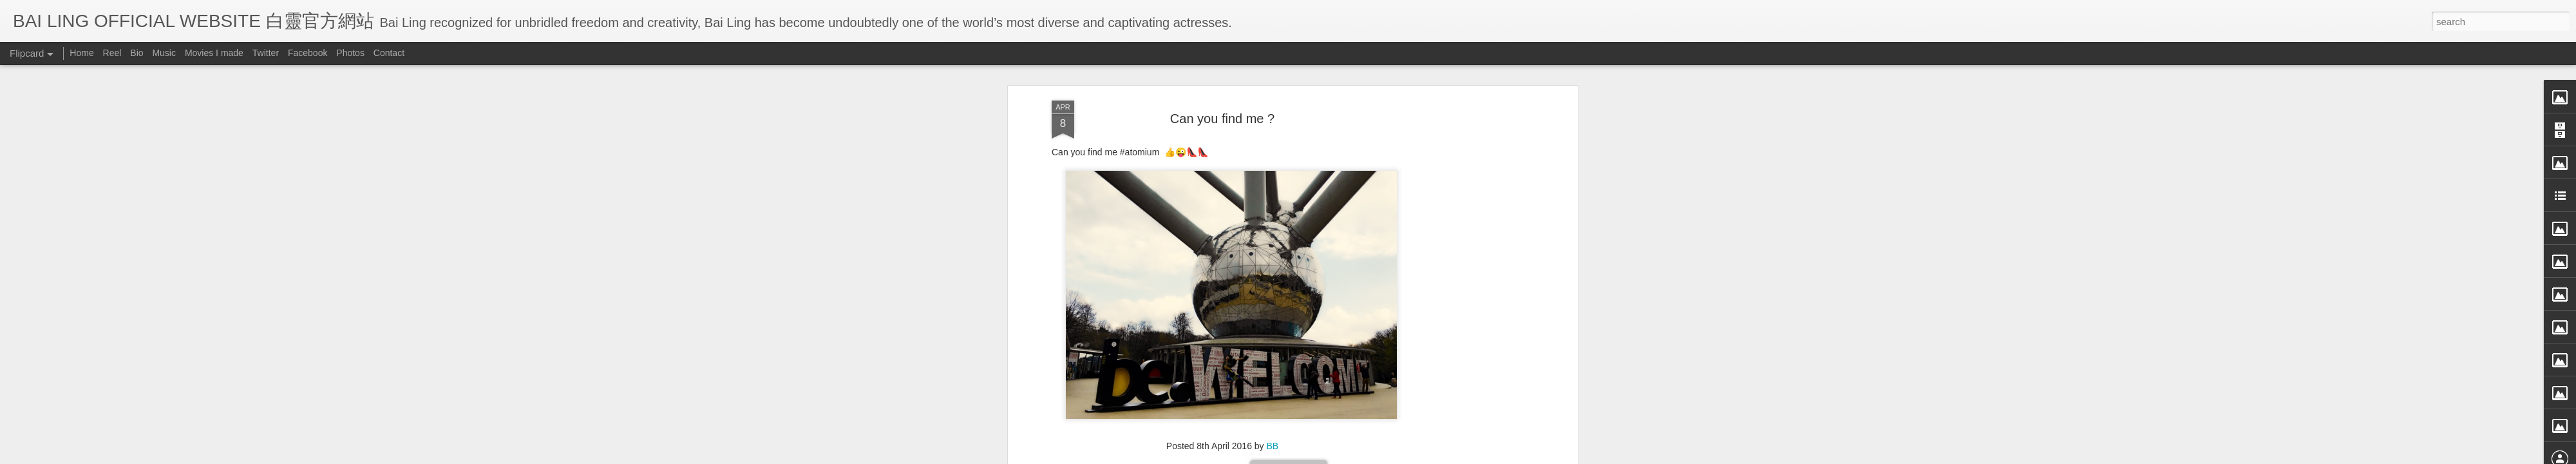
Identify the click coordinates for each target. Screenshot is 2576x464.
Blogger (1367, 455)
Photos (350, 53)
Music (164, 53)
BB (1273, 66)
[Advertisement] (1222, 149)
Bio (136, 53)
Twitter (265, 53)
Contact (389, 53)
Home (81, 53)
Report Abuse (1405, 455)
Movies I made (214, 53)
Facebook (307, 53)
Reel (112, 53)
